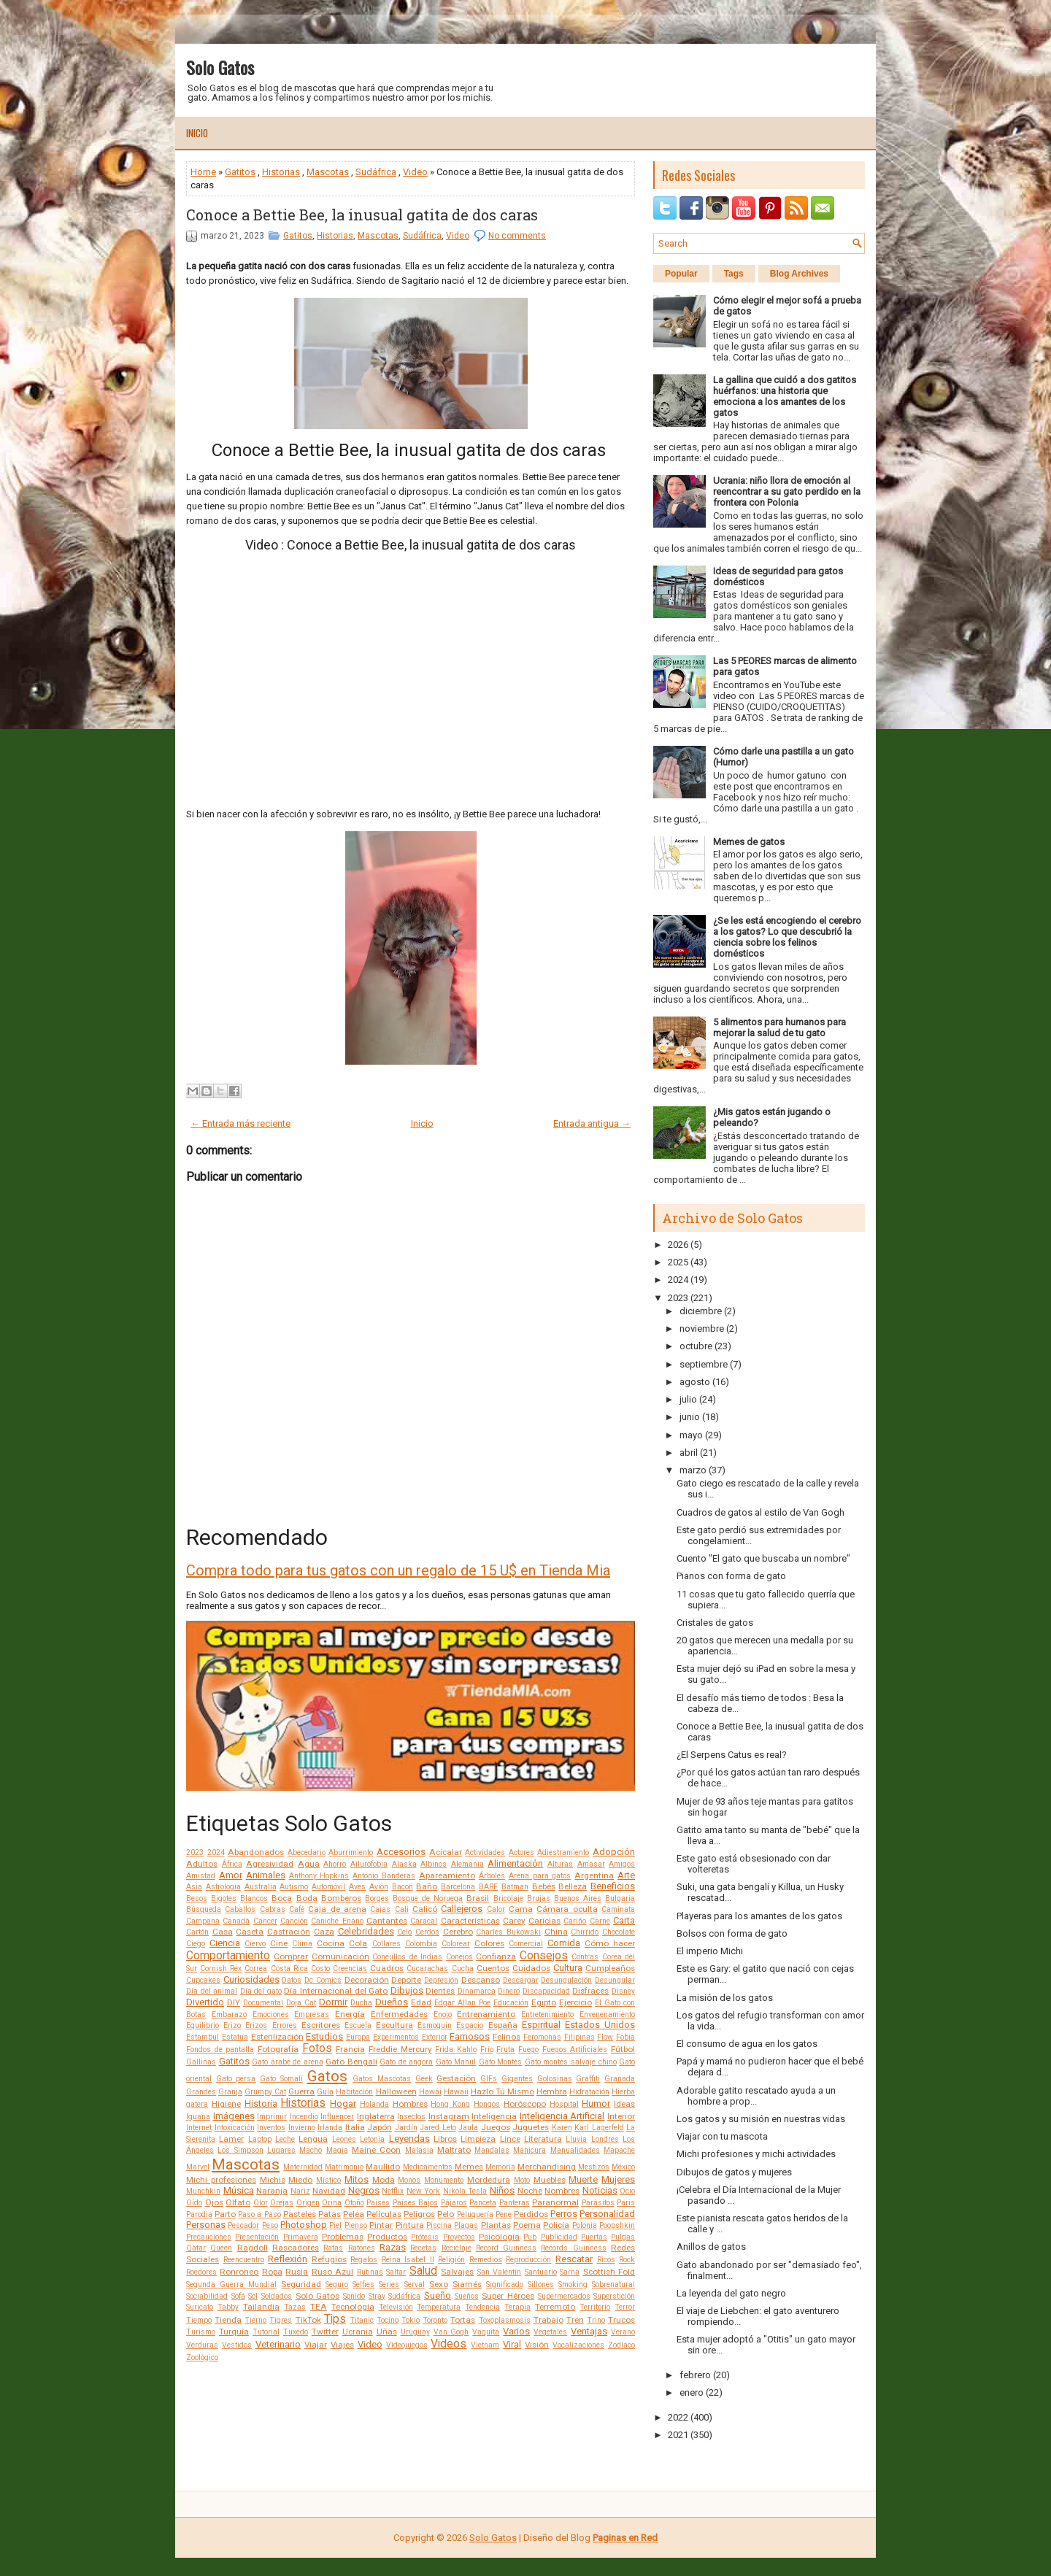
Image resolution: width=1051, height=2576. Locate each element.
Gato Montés (501, 2062)
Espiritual (541, 2024)
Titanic (362, 2320)
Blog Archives (799, 274)
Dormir (333, 2002)
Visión (537, 2345)
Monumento (443, 2180)
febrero (695, 2374)
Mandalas (491, 2150)
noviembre (702, 1328)
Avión (378, 1886)
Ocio (627, 2191)
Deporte (406, 1980)
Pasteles (299, 2214)
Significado (504, 2284)
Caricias (544, 1921)
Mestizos (593, 2167)
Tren (575, 2320)
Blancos (254, 1898)
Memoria (500, 2167)
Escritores (320, 2025)
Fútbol (623, 2049)
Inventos (271, 2127)
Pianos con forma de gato (731, 1575)
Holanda (374, 2104)
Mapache (619, 2150)
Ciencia (224, 1942)
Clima (302, 1943)
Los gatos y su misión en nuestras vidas (761, 2118)
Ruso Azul (332, 2272)
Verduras (202, 2345)
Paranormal (555, 2202)
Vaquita (485, 2332)
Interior (621, 2116)
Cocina (330, 1943)
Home (203, 171)
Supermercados (564, 2296)
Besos (196, 1898)
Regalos (363, 2259)
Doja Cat (301, 2003)
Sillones (541, 2284)
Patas (329, 2214)
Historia (261, 2103)
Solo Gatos (220, 67)
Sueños (467, 2296)
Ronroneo (239, 2272)
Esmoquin (434, 2025)
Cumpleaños (610, 1968)
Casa (222, 1932)
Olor (260, 2202)
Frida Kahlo (456, 2049)
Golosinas (554, 2078)
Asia (194, 1886)
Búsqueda (203, 1909)
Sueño (437, 2295)
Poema (527, 2225)
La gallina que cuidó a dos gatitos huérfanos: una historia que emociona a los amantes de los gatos (784, 396)
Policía (556, 2225)
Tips (335, 2319)
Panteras (514, 2202)
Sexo (438, 2284)
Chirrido (584, 1932)
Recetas (423, 2248)
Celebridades (366, 1931)
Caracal (423, 1921)
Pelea (353, 2214)
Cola (358, 1943)
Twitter (325, 2331)
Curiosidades (251, 1979)
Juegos (495, 2127)
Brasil (477, 1898)
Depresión (441, 1980)
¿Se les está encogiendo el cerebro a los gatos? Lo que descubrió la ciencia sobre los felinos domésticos (787, 937)
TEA (318, 2307)
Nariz (300, 2191)
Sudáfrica (375, 171)
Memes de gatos (749, 841)
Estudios (324, 2036)
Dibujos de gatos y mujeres (734, 2172)
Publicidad (559, 2237)
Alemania (467, 1864)
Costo (320, 1968)
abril (689, 1452)
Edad (421, 2002)
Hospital (564, 2104)
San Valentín (499, 2272)
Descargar (521, 1980)
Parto (225, 2214)
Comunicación (340, 1956)
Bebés (543, 1886)
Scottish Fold (609, 2272)
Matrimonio (344, 2167)
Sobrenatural (613, 2284)
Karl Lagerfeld (599, 2127)
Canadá (236, 1921)
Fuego (528, 2049)
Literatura (543, 2139)
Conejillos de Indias (407, 1957)
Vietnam (485, 2345)
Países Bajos (416, 2202)
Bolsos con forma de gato (732, 1933)
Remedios (485, 2259)
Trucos (621, 2320)
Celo (404, 1932)
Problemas (342, 2237)
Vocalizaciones (578, 2345)
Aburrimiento (350, 1852)
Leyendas (409, 2138)
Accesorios (401, 1851)
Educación (510, 2003)
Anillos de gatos (711, 2246)
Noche (529, 2191)
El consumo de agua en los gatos (747, 2043)
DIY (233, 2002)
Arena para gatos (540, 1876)
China (556, 1932)
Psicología (499, 2237)
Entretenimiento (547, 2014)
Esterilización (277, 2037)
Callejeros (461, 1908)
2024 (216, 1852)
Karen (562, 2127)
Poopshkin (617, 2225)
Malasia (419, 2150)
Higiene (226, 2104)
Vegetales (550, 2332)
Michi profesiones (221, 2180)
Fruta (505, 2049)
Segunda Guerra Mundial (231, 2284)
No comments (517, 236)
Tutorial (266, 2332)
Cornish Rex (221, 1968)
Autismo (294, 1886)
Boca (282, 1898)
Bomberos (341, 1898)
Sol (253, 2296)
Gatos (327, 2076)
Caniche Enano (337, 1921)
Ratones (361, 2248)
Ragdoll (252, 2248)
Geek (424, 2078)
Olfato (238, 2202)
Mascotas (328, 171)
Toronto (435, 2320)
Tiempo (199, 2320)
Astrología (223, 1886)
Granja (230, 2092)
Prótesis (425, 2237)
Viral (512, 2344)
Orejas (281, 2202)
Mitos (356, 2179)
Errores (284, 2025)
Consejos (544, 1955)
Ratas (333, 2248)
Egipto (543, 2002)
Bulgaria (620, 1898)
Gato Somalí (281, 2078)
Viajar (315, 2345)
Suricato (199, 2307)
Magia (337, 2150)
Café (296, 1909)
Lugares (281, 2150)
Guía (325, 2092)
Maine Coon (376, 2150)
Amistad (200, 1876)
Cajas (380, 1909)
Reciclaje (456, 2248)
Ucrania (357, 2331)
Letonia (372, 2139)
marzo (693, 1470)
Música (238, 2190)
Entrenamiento (486, 2014)
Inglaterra (376, 2116)
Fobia (625, 2037)
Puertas (594, 2237)
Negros (364, 2190)
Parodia (199, 2214)
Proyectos (459, 2237)
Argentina (594, 1875)
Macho (310, 2150)
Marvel (197, 2167)
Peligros (419, 2214)
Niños (502, 2190)
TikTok (308, 2320)
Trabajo (548, 2320)
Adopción (614, 1851)
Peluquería (475, 2214)
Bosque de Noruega (428, 1898)
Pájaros (454, 2202)
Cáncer (265, 1921)
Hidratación (589, 2092)
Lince (510, 2139)
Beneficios (612, 1886)
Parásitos (598, 2202)
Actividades (485, 1852)
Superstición (614, 2296)
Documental (263, 2003)
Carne (600, 1921)
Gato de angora (406, 2062)
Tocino (388, 2320)
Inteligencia (494, 2116)
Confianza (496, 1956)
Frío (486, 2049)
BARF (488, 1886)
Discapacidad (546, 1991)
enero (692, 2392)
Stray (377, 2296)
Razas (393, 2247)
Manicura (529, 2150)
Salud (423, 2271)
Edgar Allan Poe (462, 2003)
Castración (288, 1932)
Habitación (354, 2092)
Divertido (205, 2002)
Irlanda (329, 2127)
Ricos (606, 2259)
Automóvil (328, 1886)
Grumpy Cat (265, 2092)
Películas (383, 2214)
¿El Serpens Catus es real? (732, 1754)
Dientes (440, 1991)
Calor (496, 1909)
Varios (516, 2331)
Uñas (387, 2331)
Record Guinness (506, 2248)
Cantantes (386, 1921)
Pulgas (623, 2237)
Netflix (393, 2191)
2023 (195, 1852)
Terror (625, 2307)
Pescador (243, 2225)
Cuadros (387, 1968)
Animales (265, 1875)
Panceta (482, 2202)
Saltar (396, 2272)
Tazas (295, 2307)
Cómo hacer (610, 1943)
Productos (387, 2237)
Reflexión (287, 2258)
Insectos (411, 2116)
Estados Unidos (600, 2024)
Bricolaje (508, 1898)
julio (688, 1399)
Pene (504, 2214)
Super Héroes (508, 2296)
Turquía (234, 2331)
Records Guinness (573, 2248)
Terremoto (555, 2307)
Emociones (271, 2014)
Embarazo (229, 2014)
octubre (696, 1346)
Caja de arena (337, 1909)
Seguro (337, 2284)
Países (378, 2202)
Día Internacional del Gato (336, 1991)
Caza (324, 1932)
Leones (344, 2139)
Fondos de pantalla (220, 2049)
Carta (624, 1920)
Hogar (343, 2103)
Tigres (280, 2320)
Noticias (599, 2190)
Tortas (462, 2320)
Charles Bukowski (508, 1932)
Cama (521, 1909)
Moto (522, 2180)
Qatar (196, 2248)
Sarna (570, 2272)
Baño (426, 1886)
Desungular (615, 1980)
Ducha (361, 2003)
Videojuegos (407, 2345)
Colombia (421, 1943)
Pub (529, 2237)
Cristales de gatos (715, 1622)
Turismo (200, 2332)
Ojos (214, 2202)
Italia (355, 2127)
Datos (291, 1980)
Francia (350, 2049)
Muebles (550, 2180)
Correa (256, 1968)
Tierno (255, 2320)
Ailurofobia (369, 1864)
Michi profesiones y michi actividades (756, 2153)
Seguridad (301, 2284)
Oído (194, 2202)
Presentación (257, 2237)
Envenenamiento (607, 2014)
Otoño (354, 2202)
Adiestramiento (563, 1852)
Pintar (381, 2225)
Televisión (396, 2307)
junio (690, 1416)
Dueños (391, 2002)
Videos (448, 2344)
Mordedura (488, 2180)
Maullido (383, 2167)
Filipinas (579, 2037)
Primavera (300, 2237)
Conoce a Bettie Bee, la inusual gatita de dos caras (362, 214)
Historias (281, 171)
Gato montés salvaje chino (571, 2062)
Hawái (430, 2092)
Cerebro (458, 1932)
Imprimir (272, 2116)
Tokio (410, 2320)
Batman (514, 1886)
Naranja (272, 2191)
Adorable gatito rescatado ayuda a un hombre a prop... (756, 2096)
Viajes (342, 2345)
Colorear (456, 1943)
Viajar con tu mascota (722, 2136)
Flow (605, 2037)
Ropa (272, 2272)
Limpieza (478, 2139)
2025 (678, 1262)
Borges (377, 1898)
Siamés (467, 2284)
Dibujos (406, 1990)
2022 (678, 2417)
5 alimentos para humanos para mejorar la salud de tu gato (779, 1027)
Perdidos (531, 2214)
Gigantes (517, 2078)
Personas (206, 2224)
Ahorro (334, 1864)
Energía (350, 2014)
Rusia (296, 2272)
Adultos (201, 1864)
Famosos (470, 2036)
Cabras (272, 1909)
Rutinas (370, 2272)
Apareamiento (447, 1875)
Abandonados (256, 1852)
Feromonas (542, 2037)
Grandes (201, 2092)
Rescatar (574, 2258)
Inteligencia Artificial (562, 2115)
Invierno (301, 2127)
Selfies (363, 2284)
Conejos (459, 1957)
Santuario (541, 2272)
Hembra (551, 2091)
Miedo (300, 2180)
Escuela (357, 2025)
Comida (563, 1942)
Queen (221, 2248)
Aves (357, 1886)
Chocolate (618, 1932)
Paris (626, 2202)
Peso (270, 2225)
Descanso (480, 1980)
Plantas (496, 2225)
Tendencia (482, 2307)
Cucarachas (427, 1968)
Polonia (584, 2225)
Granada (619, 2078)
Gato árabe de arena (287, 2062)
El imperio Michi (710, 1951)
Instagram (448, 2116)
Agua (309, 1864)
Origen (308, 2202)
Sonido (354, 2296)
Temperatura (439, 2307)
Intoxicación (235, 2127)
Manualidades (575, 2150)
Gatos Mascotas (382, 2078)
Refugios (329, 2259)
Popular (681, 274)
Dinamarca (477, 1991)
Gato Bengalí (351, 2061)
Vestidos (237, 2345)
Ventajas (589, 2331)
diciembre (701, 1311)
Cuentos (493, 1968)
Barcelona (458, 1886)
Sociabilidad (207, 2296)
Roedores (201, 2272)
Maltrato (454, 2150)
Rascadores (295, 2248)
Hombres (410, 2104)
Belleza (572, 1886)
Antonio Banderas (384, 1876)
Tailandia (261, 2307)
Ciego (195, 1943)
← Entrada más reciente (240, 1123)
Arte (626, 1875)
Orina (332, 2202)
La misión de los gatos (725, 1997)
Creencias (350, 1968)
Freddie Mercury (400, 2049)
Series (389, 2284)
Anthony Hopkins (319, 1876)
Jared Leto (438, 2127)
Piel (335, 2225)
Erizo (232, 2025)
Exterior (434, 2037)
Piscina (439, 2225)
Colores (489, 1943)
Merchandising (546, 2167)
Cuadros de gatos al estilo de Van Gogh (760, 1512)
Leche (285, 2139)
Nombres (562, 2191)
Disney (623, 1991)
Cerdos (427, 1932)
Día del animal (211, 1991)
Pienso (355, 2225)
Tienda (228, 2320)
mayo (691, 1435)
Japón (379, 2127)
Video (415, 171)
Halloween (396, 2091)
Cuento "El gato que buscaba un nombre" (763, 1558)
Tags (734, 274)
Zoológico (202, 2357)
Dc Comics (323, 1980)
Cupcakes (203, 1980)
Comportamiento (228, 1955)
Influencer (337, 2116)
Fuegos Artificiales (575, 2049)
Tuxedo (295, 2332)
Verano (623, 2332)
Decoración (366, 1980)
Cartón (197, 1932)
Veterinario (278, 2344)
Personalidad (607, 2213)
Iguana (198, 2116)
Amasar (591, 1864)
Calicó (424, 1909)
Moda (383, 2180)
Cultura (567, 1967)
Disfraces (590, 1991)
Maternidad (303, 2167)
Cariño (574, 1921)
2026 (678, 1244)
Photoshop (303, 2224)
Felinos (506, 2037)
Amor (230, 1875)
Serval (414, 2284)
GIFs (488, 2078)
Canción (294, 1921)
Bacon (402, 1886)
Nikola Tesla (465, 2191)
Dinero (509, 1991)
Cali (402, 1909)
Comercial (526, 1943)
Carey (514, 1921)
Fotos (317, 2048)
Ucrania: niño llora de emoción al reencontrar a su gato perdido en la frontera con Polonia (787, 491)
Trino (596, 2320)
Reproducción (528, 2259)
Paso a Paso (259, 2214)
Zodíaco (621, 2345)
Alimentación (515, 1863)
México (623, 2167)
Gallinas (201, 2062)
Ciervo (255, 1943)
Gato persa (236, 2078)
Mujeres (618, 2179)
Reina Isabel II (408, 2259)
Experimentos (396, 2037)
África (232, 1864)
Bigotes (223, 1898)
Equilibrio (202, 2025)
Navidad (328, 2191)
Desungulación (566, 1980)
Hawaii (456, 2092)
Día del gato (261, 1991)
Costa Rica (289, 1968)
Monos (409, 2180)
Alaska (404, 1864)
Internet (199, 2127)
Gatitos (240, 171)
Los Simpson (240, 2150)
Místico (328, 2180)
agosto (695, 1381)
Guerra (301, 2091)
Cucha (463, 1968)
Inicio (197, 133)
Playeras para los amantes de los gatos (759, 1915)
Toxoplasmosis (505, 2320)
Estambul (202, 2037)
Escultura (394, 2025)
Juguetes (530, 2127)
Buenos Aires (577, 1898)
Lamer (231, 2139)
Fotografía (278, 2049)
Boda (306, 1898)
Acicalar (445, 1852)
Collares (386, 1943)
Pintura (410, 2225)
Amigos (622, 1864)
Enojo (443, 2014)
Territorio (595, 2307)
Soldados (276, 2296)
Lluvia (576, 2139)
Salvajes (457, 2272)
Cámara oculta (566, 1909)
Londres (605, 2139)
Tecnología (352, 2307)
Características (470, 1921)
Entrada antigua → (592, 1123)
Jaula (468, 2127)
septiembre (704, 1364)
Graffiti (588, 2078)
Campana (203, 1921)
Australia (261, 1886)
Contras (584, 1957)
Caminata (618, 1909)
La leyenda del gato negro (731, 2293)
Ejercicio (575, 2002)
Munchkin (203, 2191)
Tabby (228, 2307)
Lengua (313, 2139)
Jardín (406, 2127)
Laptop (260, 2139)
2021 (678, 2434)
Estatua (235, 2037)
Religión (451, 2259)
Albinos (433, 1864)
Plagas (466, 2225)
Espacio (469, 2025)
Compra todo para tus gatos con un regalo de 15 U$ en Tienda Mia (398, 1570)
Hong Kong (450, 2104)
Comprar (291, 1956)
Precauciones (208, 2237)
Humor (596, 2103)
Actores (521, 1852)
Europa (358, 2037)
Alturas (560, 1864)
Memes (469, 2167)
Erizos (256, 2025)
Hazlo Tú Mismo (502, 2091)
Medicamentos (428, 2167)
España (502, 2025)
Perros (563, 2213)
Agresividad (269, 1864)
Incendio (304, 2116)
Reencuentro (243, 2259)
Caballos (240, 1909)
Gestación (456, 2078)
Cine (279, 1943)
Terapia (517, 2307)
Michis (272, 2180)
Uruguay (415, 2332)
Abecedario (307, 1852)
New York (424, 2191)
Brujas (538, 1898)
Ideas (624, 2104)
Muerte (583, 2179)
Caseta (249, 1932)
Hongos (487, 2104)
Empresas (311, 2014)
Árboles (492, 1876)
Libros (445, 2139)
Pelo (445, 2214)
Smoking (573, 2284)
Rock (627, 2259)
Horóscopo (525, 2104)
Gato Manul (456, 2062)
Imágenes (234, 2115)
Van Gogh (451, 2332)
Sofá (238, 2296)
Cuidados (531, 1968)
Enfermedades (399, 2014)
